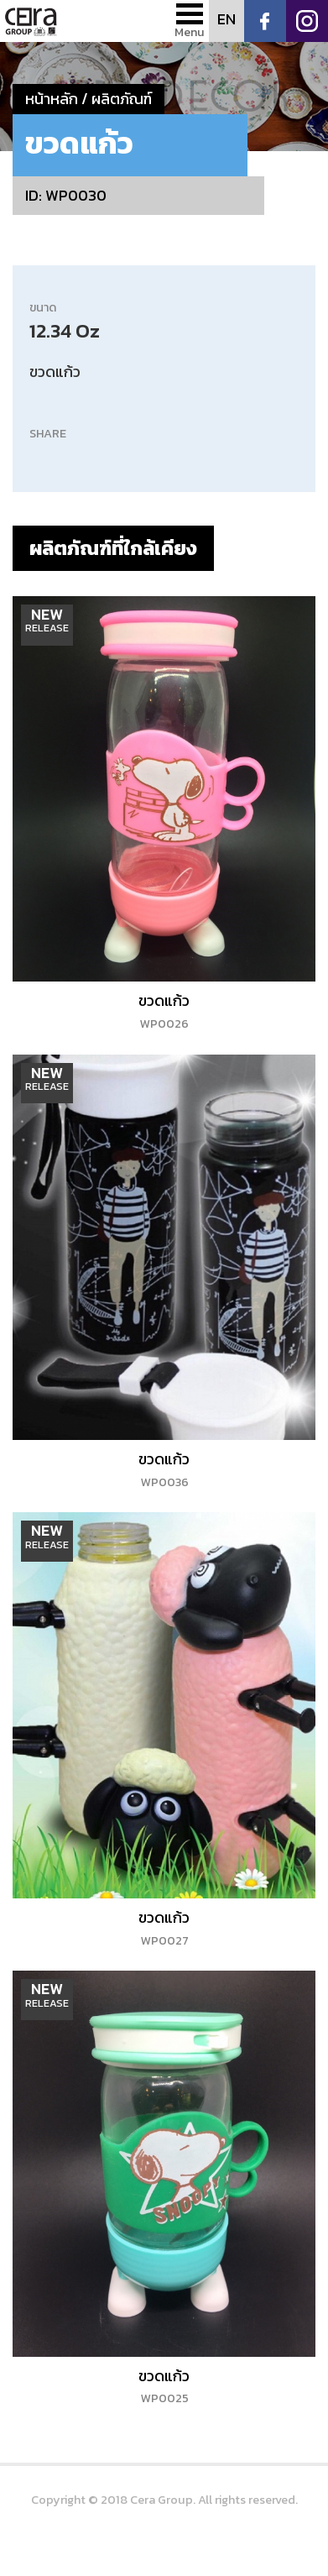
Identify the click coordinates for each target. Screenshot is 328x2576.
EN (226, 19)
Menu (189, 32)
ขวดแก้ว (164, 1011)
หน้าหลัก (51, 98)
